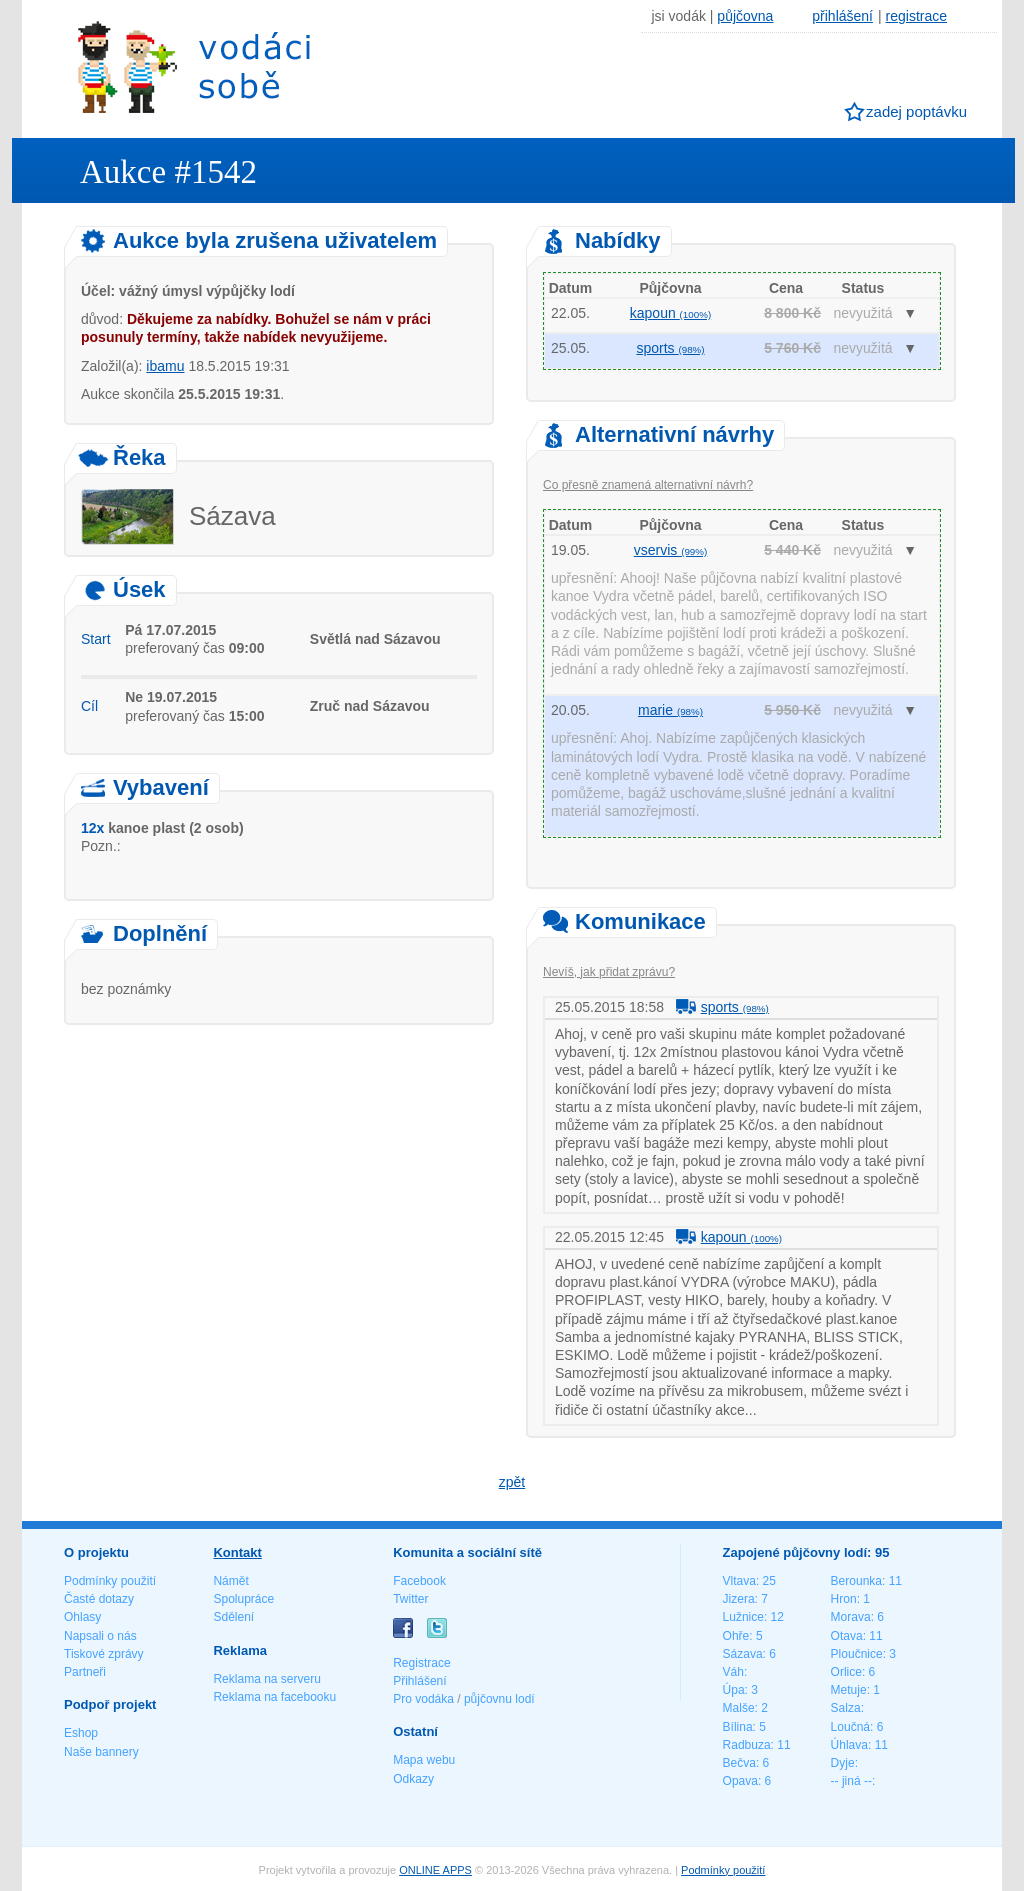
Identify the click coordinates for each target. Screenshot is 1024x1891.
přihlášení (842, 16)
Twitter (410, 1599)
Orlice (846, 1672)
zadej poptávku (916, 111)
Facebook (419, 1581)
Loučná (850, 1727)
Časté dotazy (99, 1599)
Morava (851, 1617)
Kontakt (237, 1552)
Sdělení (233, 1617)
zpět (512, 1482)
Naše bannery (101, 1752)
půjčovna (745, 16)
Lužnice (743, 1617)
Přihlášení (419, 1681)
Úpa (734, 1690)
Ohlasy (82, 1617)
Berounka (856, 1581)
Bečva (739, 1763)
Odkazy (413, 1779)
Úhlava (849, 1745)
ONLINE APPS (435, 1870)
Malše (739, 1708)
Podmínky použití (110, 1581)
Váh (733, 1672)
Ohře (736, 1636)
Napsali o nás (100, 1636)
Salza (846, 1708)
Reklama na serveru (266, 1679)
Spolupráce (243, 1599)
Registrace (421, 1663)
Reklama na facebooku (274, 1697)
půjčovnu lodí (499, 1699)
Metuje (849, 1690)
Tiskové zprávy (104, 1654)
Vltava (739, 1581)
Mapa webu (424, 1760)
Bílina (738, 1727)
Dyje (843, 1763)
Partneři (85, 1672)
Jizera (739, 1599)
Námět (230, 1581)
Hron (844, 1599)
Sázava (743, 1654)
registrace (916, 16)
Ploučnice (857, 1654)
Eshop (81, 1733)
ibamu (165, 366)
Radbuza (747, 1745)
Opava (740, 1781)
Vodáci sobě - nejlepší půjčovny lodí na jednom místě (194, 66)
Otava (847, 1636)
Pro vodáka (423, 1699)
